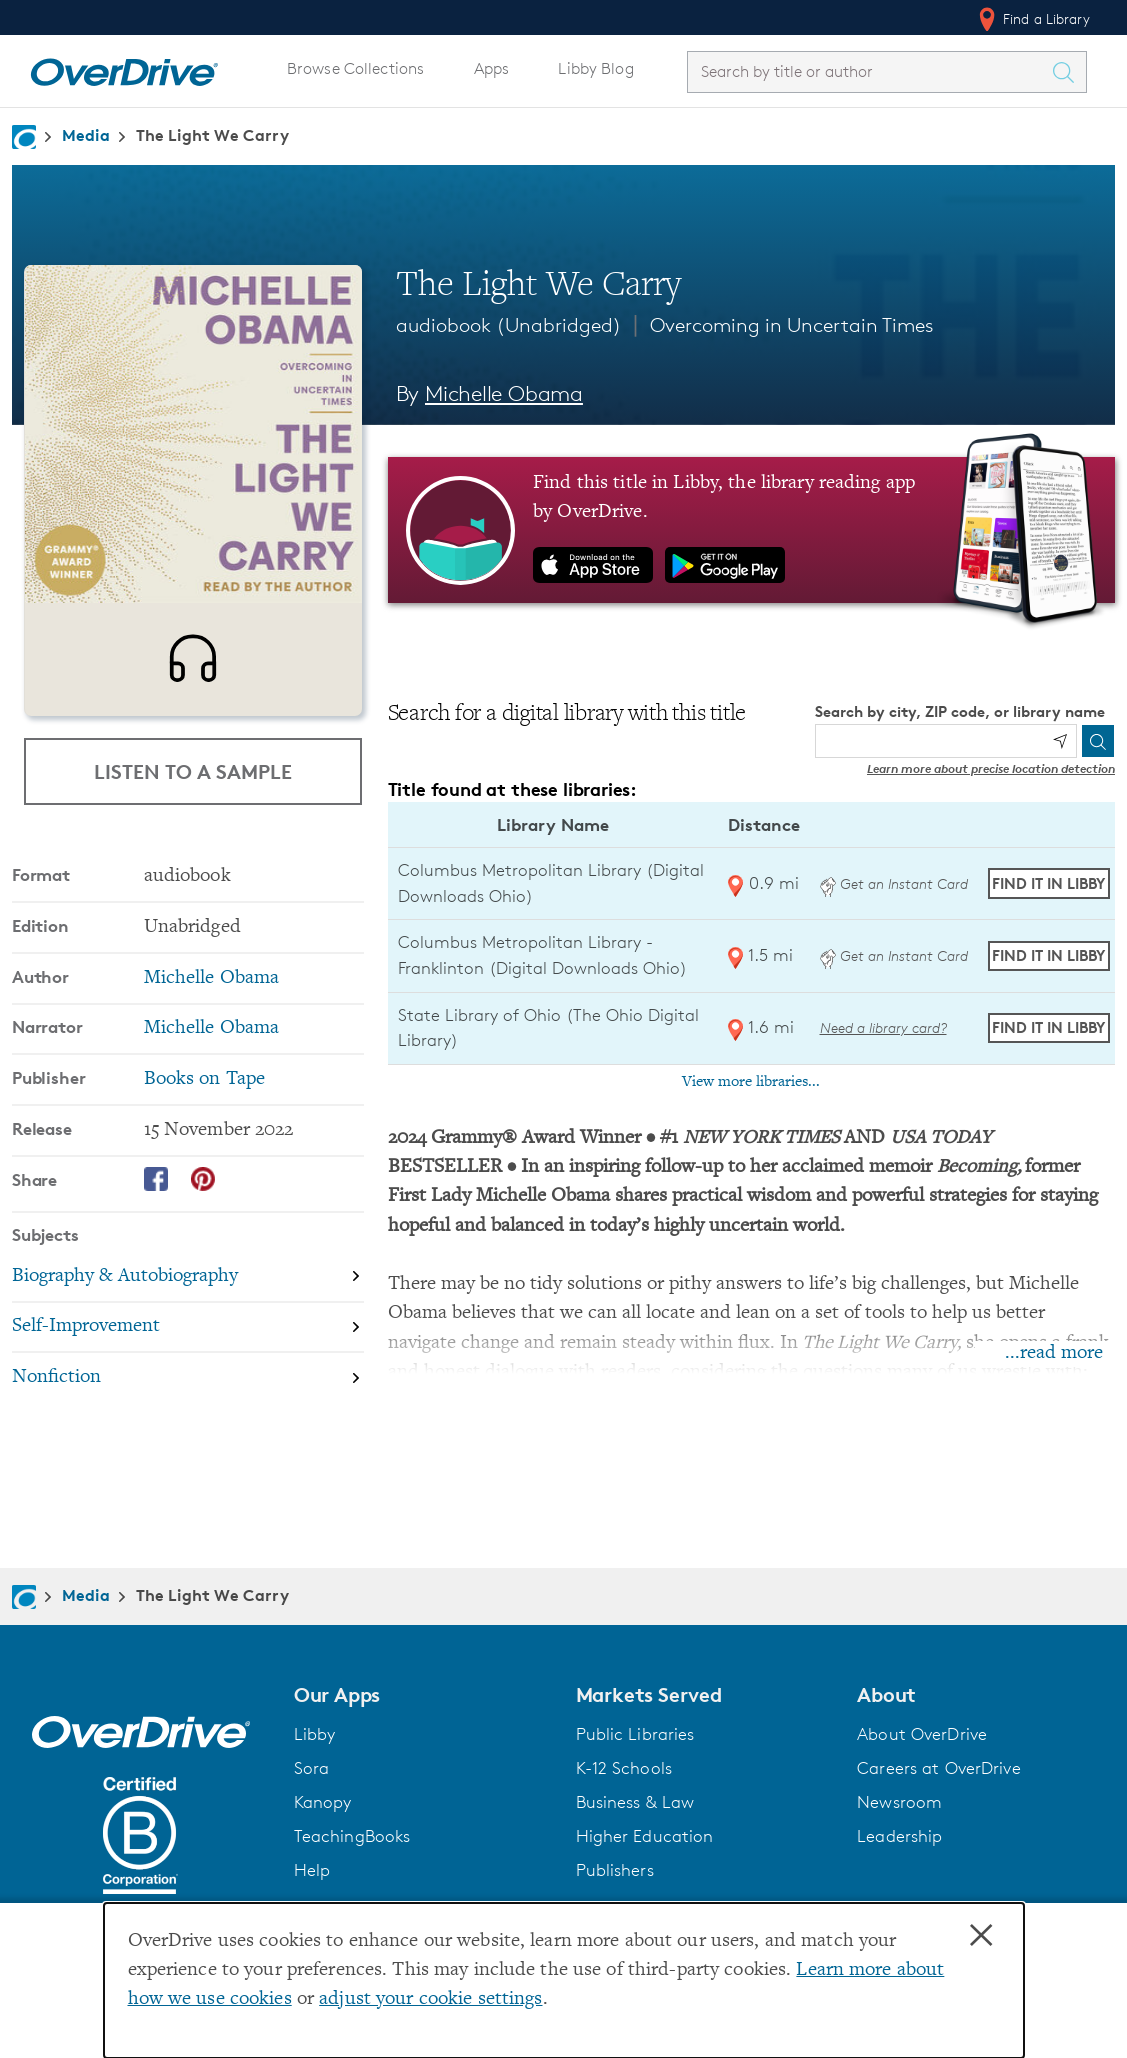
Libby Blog (595, 68)
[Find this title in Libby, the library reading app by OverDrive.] (751, 530)
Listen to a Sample (193, 771)
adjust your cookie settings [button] (430, 1999)
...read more (1054, 1353)
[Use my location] (1060, 741)
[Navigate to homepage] (24, 137)
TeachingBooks (352, 1836)
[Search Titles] (1068, 72)
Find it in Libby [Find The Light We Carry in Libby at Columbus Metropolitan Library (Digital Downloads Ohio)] (1048, 883)
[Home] (124, 68)
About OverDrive (922, 1734)
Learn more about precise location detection (991, 768)
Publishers (615, 1870)
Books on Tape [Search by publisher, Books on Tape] (205, 1090)
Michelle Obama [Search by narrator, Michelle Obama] (212, 1039)
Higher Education (645, 1836)
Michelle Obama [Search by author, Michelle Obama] (504, 393)
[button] (423, 1695)
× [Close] (981, 1936)
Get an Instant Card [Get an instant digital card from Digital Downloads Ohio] (894, 883)
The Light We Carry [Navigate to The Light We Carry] (212, 135)
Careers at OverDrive (938, 1768)
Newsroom (899, 1802)
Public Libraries (635, 1734)
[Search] (1098, 741)
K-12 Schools (624, 1768)
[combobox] (869, 71)
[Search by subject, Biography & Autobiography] (188, 1288)
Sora (312, 1768)
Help (312, 1870)
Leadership (899, 1836)
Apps (492, 68)
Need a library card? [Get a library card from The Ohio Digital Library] (883, 1027)
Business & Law (635, 1802)
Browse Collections (355, 68)
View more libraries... (751, 1082)
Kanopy (323, 1802)
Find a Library (1032, 19)
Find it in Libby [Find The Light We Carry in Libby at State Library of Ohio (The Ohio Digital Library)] (1048, 1027)
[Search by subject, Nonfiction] (188, 1388)
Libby (315, 1734)
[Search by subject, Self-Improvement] (188, 1339)
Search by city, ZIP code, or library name (960, 711)
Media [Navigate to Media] (86, 135)
